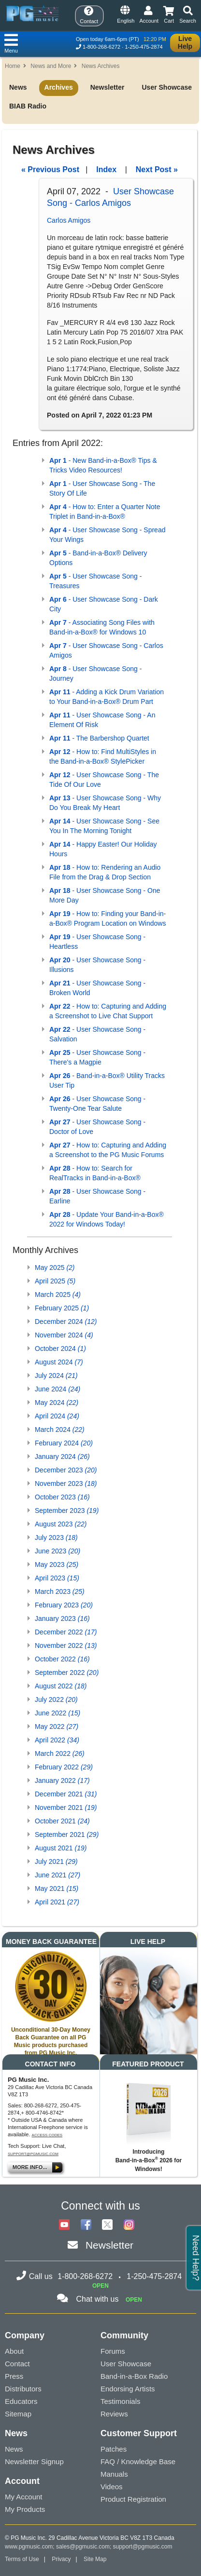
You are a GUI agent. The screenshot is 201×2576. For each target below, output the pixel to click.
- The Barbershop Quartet (99, 738)
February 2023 (64, 1605)
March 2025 (58, 1294)
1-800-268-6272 (101, 47)
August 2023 (60, 1524)
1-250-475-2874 (143, 47)
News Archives (101, 66)
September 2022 (67, 1672)
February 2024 (64, 1443)
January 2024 (62, 1456)
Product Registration (133, 2499)
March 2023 (60, 1591)
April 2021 (57, 1902)
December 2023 (66, 1470)
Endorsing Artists (127, 2389)
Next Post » (157, 169)
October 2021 (62, 1821)
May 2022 (56, 1726)
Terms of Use (22, 2559)
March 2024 (60, 1429)
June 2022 (57, 1713)
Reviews (114, 2414)
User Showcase (167, 87)
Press (14, 2376)
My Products (25, 2509)
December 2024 (66, 1321)
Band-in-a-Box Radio (134, 2376)
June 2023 (57, 1551)
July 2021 (56, 1861)
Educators (21, 2401)
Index (106, 169)
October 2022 (62, 1659)
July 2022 (56, 1699)
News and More (50, 66)
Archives (58, 87)
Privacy (61, 2559)
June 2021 (57, 1875)
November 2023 (66, 1483)
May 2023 (56, 1564)
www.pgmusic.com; (30, 2546)
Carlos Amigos (68, 220)
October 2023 (62, 1497)
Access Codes (47, 2135)
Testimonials (120, 2401)
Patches (113, 2449)
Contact (17, 2364)
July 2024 (56, 1375)
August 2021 (60, 1848)
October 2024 (60, 1348)
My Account (24, 2497)
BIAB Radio (27, 106)
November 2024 (64, 1335)
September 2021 (67, 1834)
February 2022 (64, 1767)
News (18, 87)
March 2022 (60, 1753)
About (14, 2351)
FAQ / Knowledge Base (137, 2461)
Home (12, 66)
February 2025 (62, 1308)
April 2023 (57, 1578)
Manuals (114, 2474)
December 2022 (66, 1632)
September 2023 (67, 1510)
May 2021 (56, 1888)
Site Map (95, 2559)
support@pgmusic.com (33, 2154)
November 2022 (66, 1645)
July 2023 (56, 1537)
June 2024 (57, 1389)
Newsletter (107, 87)
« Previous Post (50, 169)
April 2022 (57, 1740)
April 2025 (55, 1281)
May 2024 (56, 1402)
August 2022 (60, 1686)
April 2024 (57, 1416)
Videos (111, 2486)
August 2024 (59, 1362)
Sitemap (18, 2414)
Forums (112, 2351)
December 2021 (66, 1794)
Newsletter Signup (34, 2461)
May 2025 (55, 1267)
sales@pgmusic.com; (84, 2546)
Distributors (23, 2389)
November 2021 (66, 1807)
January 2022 (62, 1780)
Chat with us (97, 2299)
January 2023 (62, 1618)
